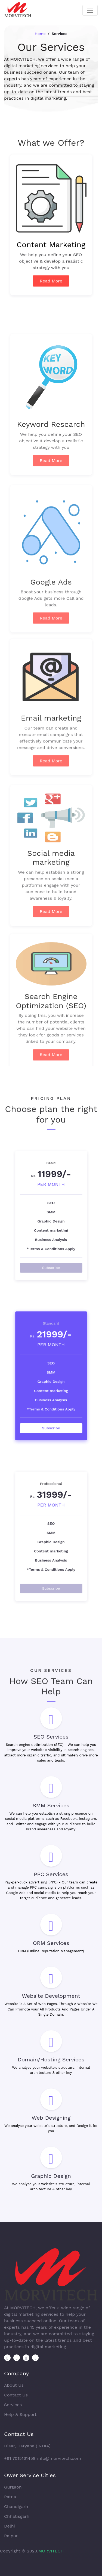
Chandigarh (16, 2506)
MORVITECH (51, 2551)
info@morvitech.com (59, 2458)
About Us (14, 2385)
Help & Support (20, 2414)
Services (13, 2404)
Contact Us (16, 2395)
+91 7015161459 (20, 2458)
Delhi (9, 2526)
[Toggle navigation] (90, 10)
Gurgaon (13, 2487)
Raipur (11, 2535)
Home (40, 33)
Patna (10, 2496)
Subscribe (51, 1251)
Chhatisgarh (16, 2516)
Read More (51, 287)
